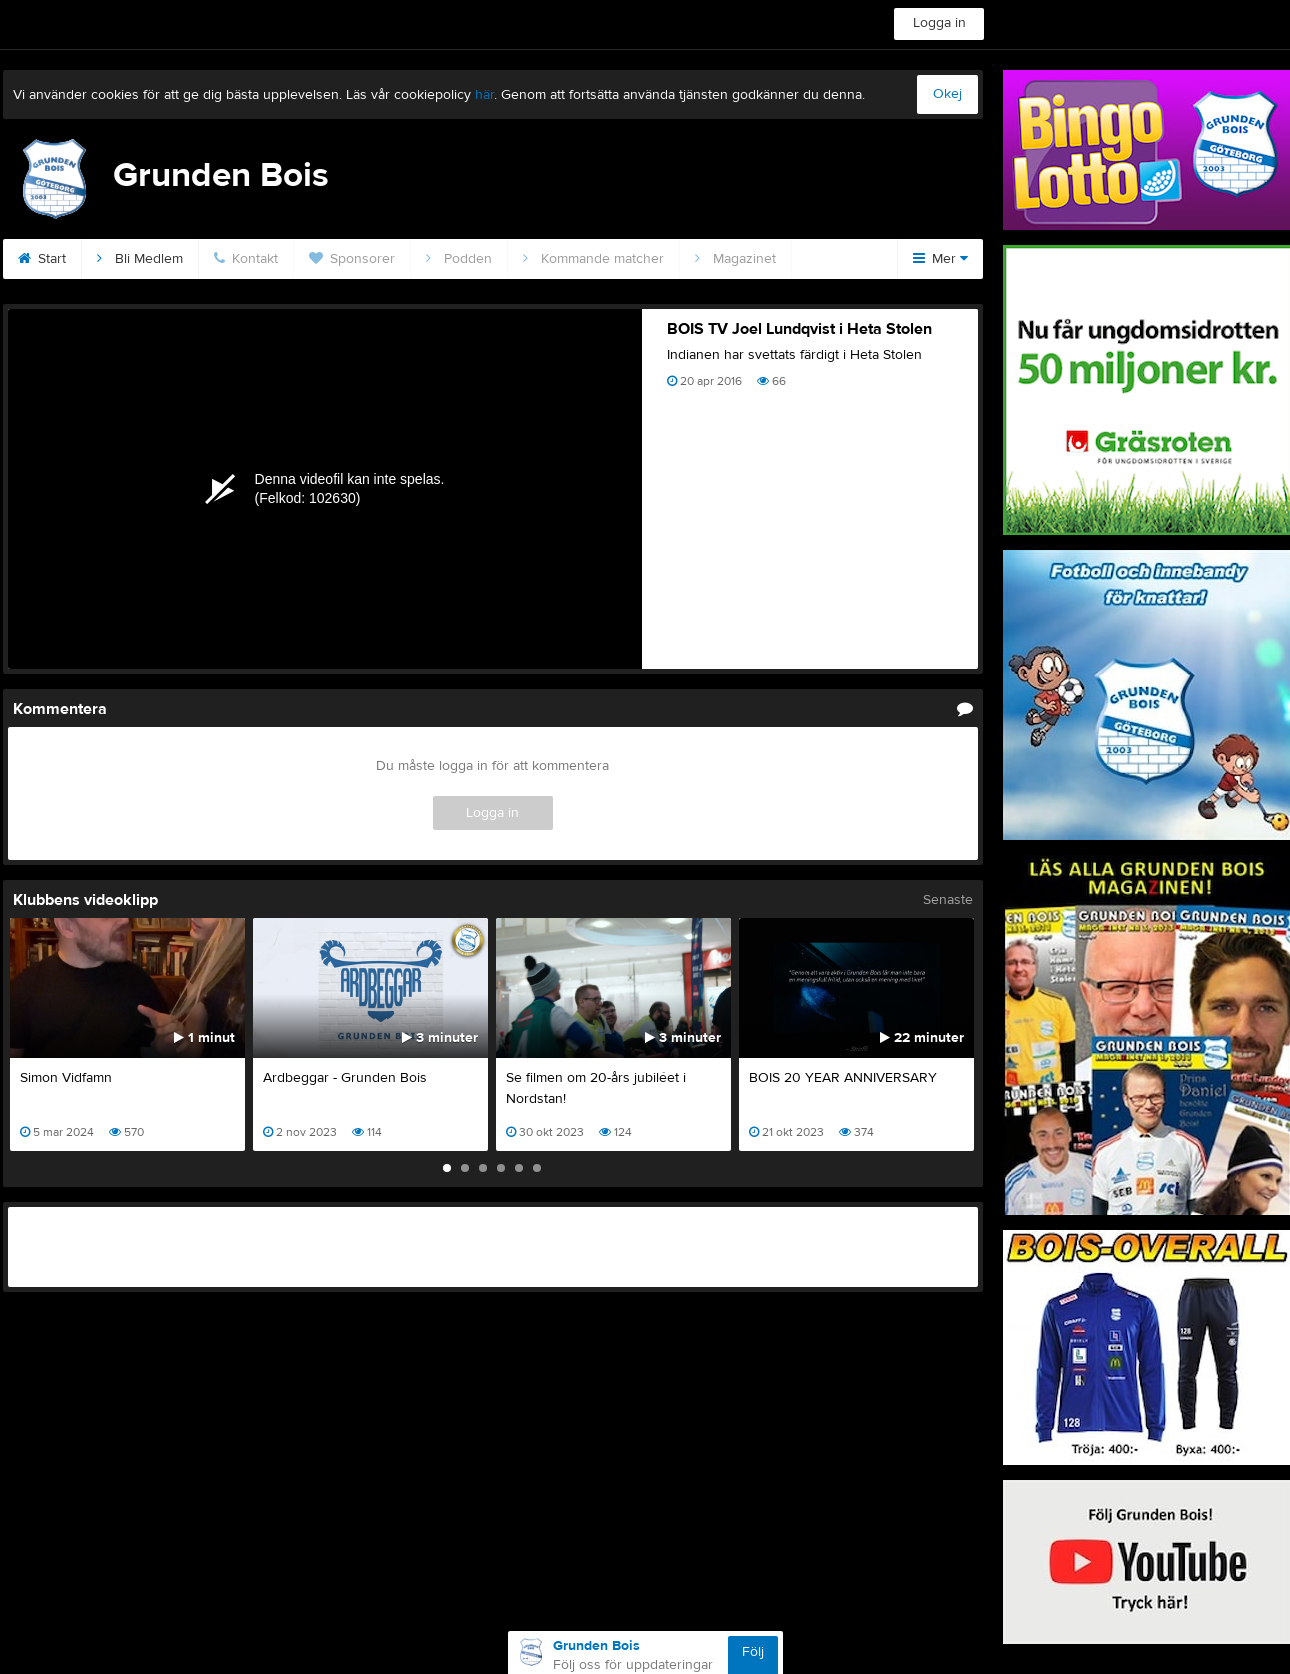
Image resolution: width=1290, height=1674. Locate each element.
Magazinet (735, 259)
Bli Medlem (140, 259)
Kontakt (246, 259)
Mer (940, 259)
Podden (459, 259)
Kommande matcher (593, 259)
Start (42, 259)
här (484, 95)
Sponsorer (352, 259)
